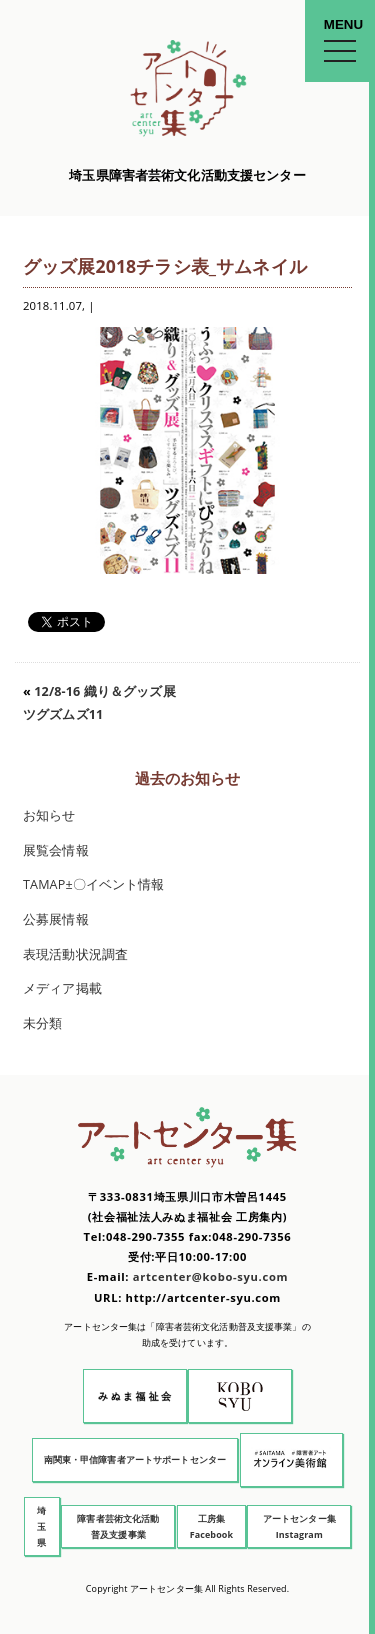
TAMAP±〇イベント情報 (94, 884)
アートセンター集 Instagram (299, 1526)
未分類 (42, 1023)
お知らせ (49, 815)
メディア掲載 (62, 988)
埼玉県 (41, 1526)
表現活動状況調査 (75, 954)
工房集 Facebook (212, 1526)
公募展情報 (56, 919)
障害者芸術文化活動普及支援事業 (118, 1526)
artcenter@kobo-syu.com (210, 1276)
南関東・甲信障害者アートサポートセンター (135, 1459)
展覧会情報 (56, 850)
